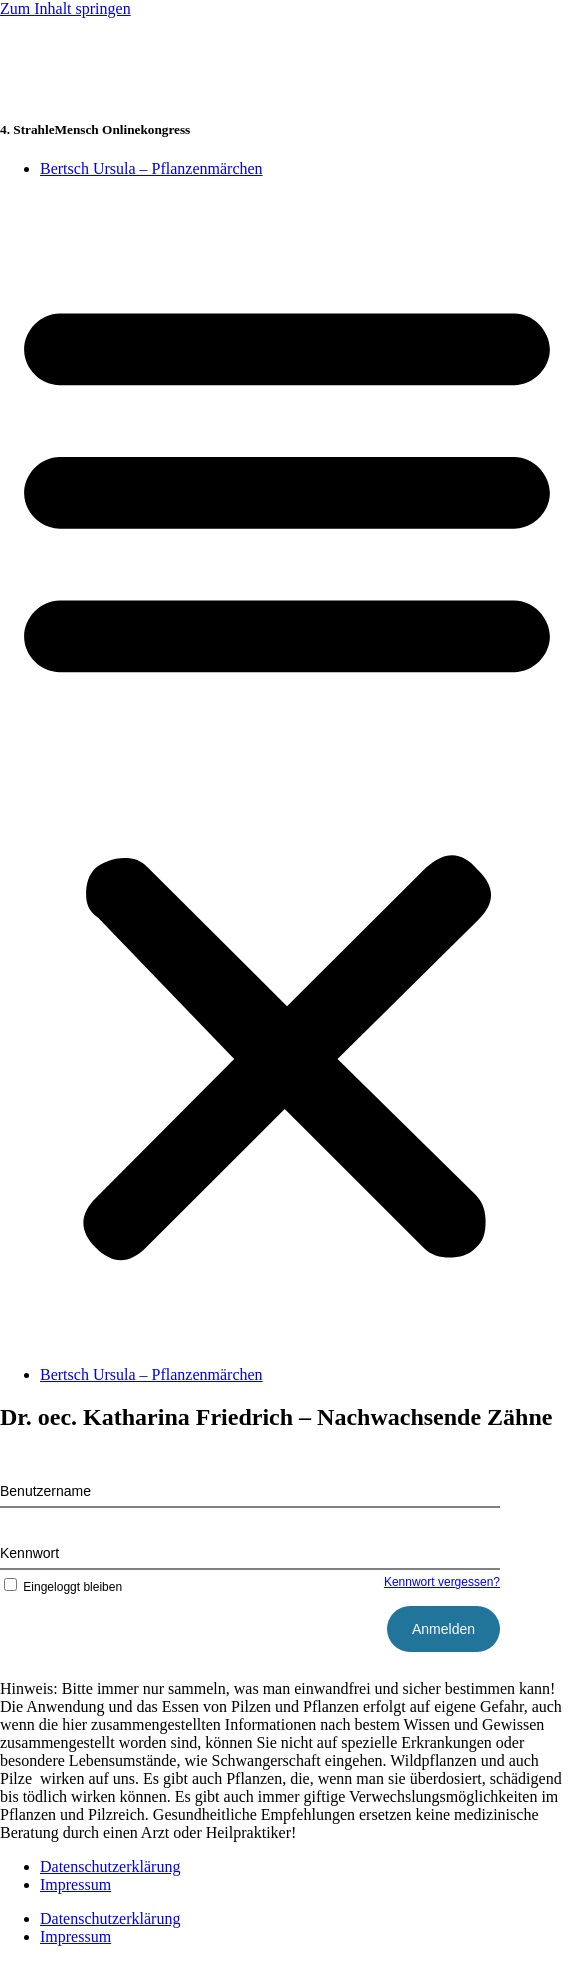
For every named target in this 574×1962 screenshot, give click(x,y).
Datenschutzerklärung (110, 1866)
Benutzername (45, 1491)
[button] (287, 772)
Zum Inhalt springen (65, 8)
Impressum (75, 1884)
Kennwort (29, 1553)
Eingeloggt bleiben (61, 1587)
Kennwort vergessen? (442, 1582)
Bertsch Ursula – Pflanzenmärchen (151, 168)
